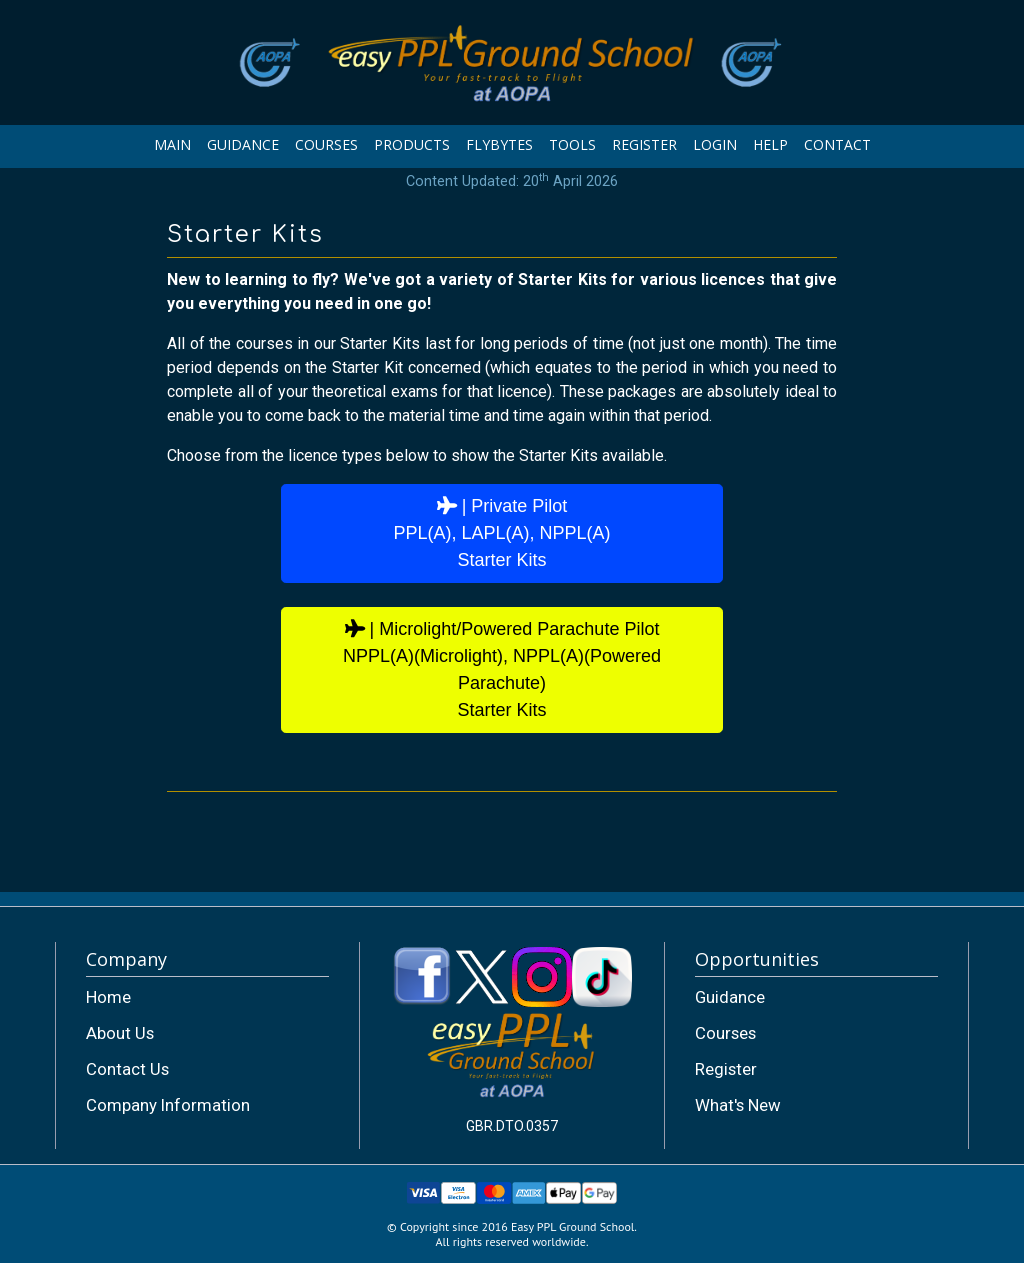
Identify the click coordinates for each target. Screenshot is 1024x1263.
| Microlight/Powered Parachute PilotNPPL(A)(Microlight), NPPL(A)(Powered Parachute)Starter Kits (502, 669)
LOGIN (715, 144)
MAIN (172, 144)
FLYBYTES (499, 144)
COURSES (326, 144)
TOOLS (572, 144)
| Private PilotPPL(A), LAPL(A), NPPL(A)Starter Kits (501, 533)
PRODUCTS (412, 144)
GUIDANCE (243, 144)
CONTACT (837, 144)
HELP (770, 144)
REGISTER (644, 144)
